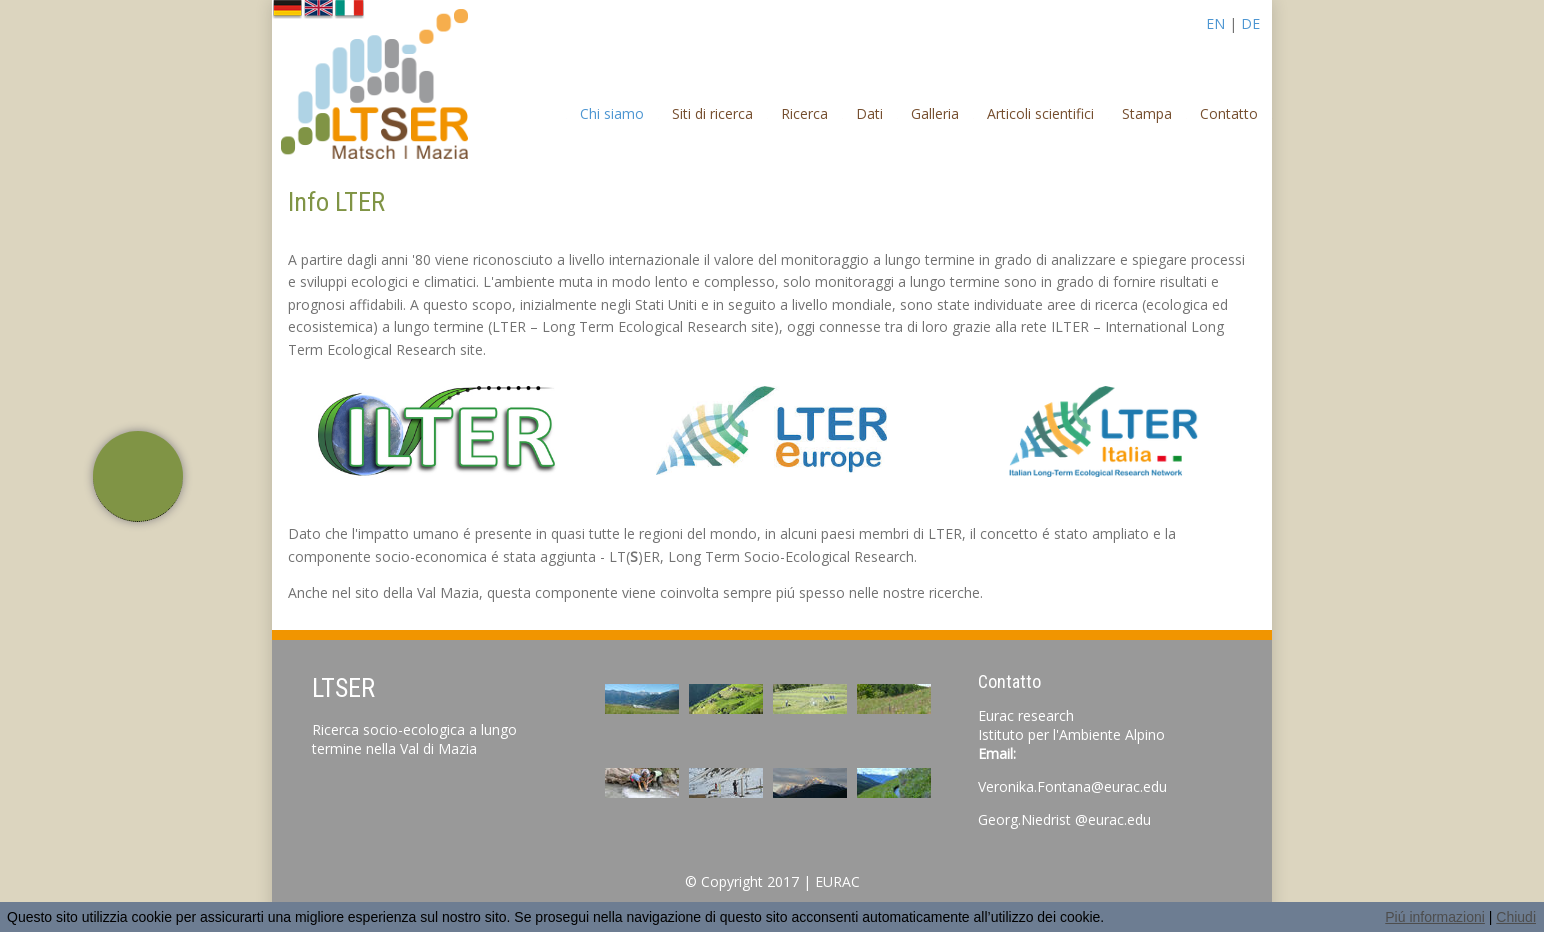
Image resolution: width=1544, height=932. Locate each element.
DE (1250, 23)
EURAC (837, 881)
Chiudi (1516, 917)
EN (1215, 23)
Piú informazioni (1435, 917)
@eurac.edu (1113, 819)
